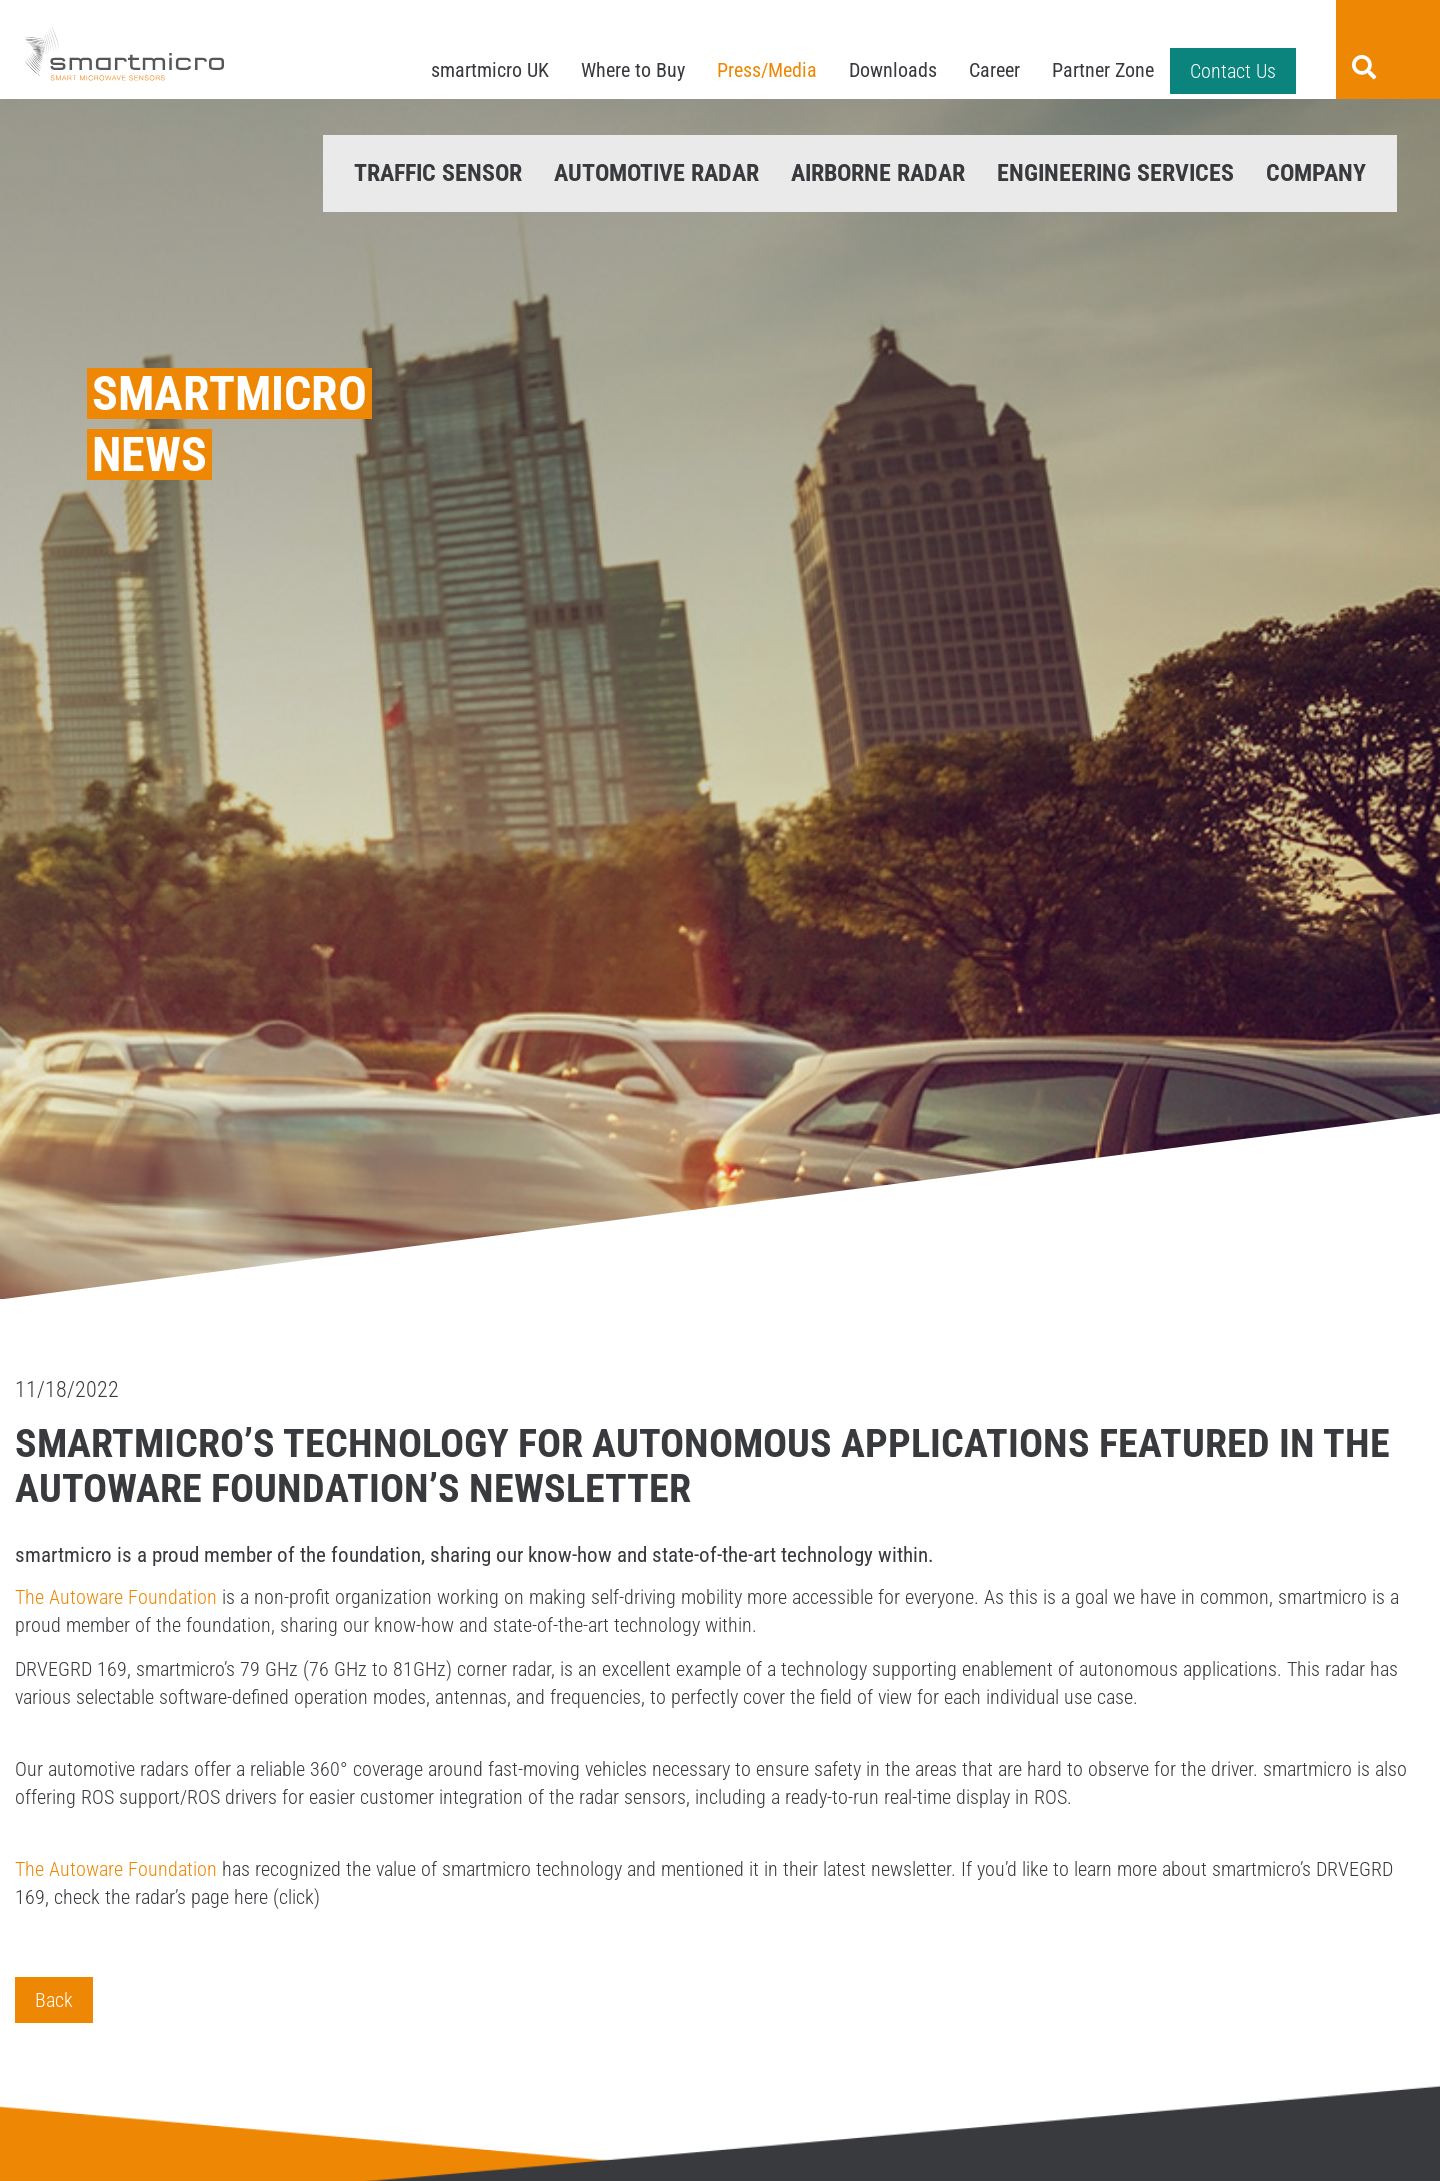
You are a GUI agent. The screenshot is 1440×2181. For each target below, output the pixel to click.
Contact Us (1233, 71)
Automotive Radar (656, 173)
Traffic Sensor (438, 173)
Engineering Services (1115, 173)
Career (994, 70)
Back (54, 2000)
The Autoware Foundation (116, 1597)
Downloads (893, 70)
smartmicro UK (490, 70)
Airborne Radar (878, 173)
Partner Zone (1103, 70)
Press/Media (767, 70)
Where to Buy (633, 70)
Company (1316, 173)
